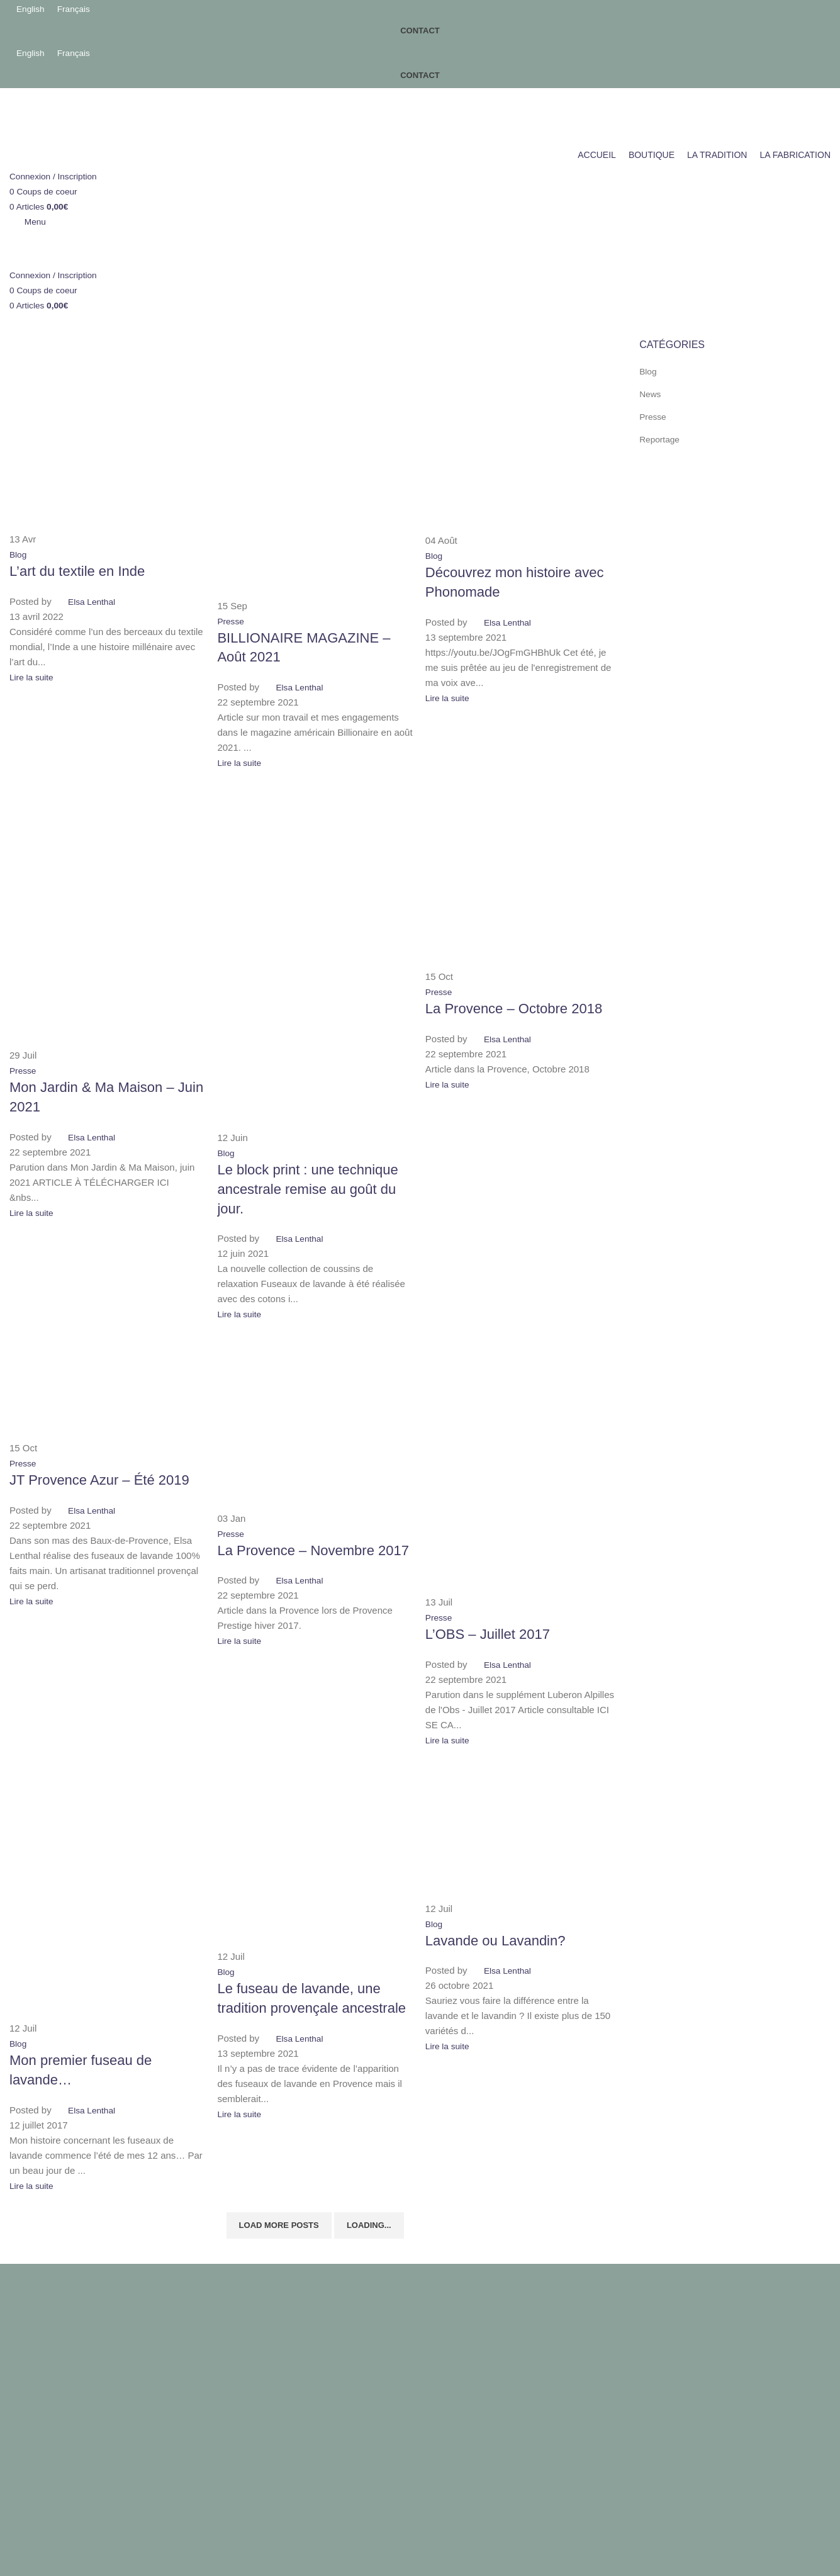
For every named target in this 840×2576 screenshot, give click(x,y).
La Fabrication (249, 2366)
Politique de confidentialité (64, 2321)
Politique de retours (50, 2344)
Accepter (35, 2416)
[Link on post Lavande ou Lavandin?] (420, 1194)
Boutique (238, 2321)
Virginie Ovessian (235, 2380)
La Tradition (244, 2344)
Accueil (235, 2298)
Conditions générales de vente (73, 2298)
